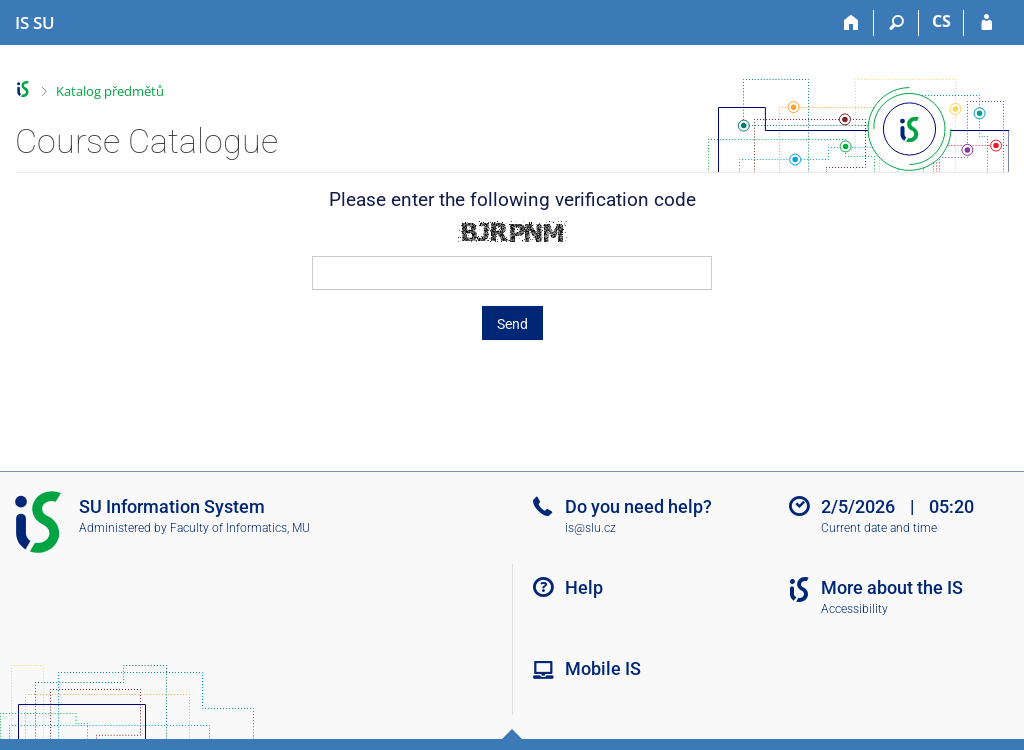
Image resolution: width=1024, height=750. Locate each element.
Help (584, 587)
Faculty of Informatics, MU (240, 528)
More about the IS (892, 587)
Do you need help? (638, 506)
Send (512, 324)
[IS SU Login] (986, 23)
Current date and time (879, 528)
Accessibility (854, 609)
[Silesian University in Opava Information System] (35, 23)
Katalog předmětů (110, 91)
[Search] (896, 23)
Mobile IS (603, 668)
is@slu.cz (590, 528)
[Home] (851, 23)
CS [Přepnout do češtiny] (941, 21)
